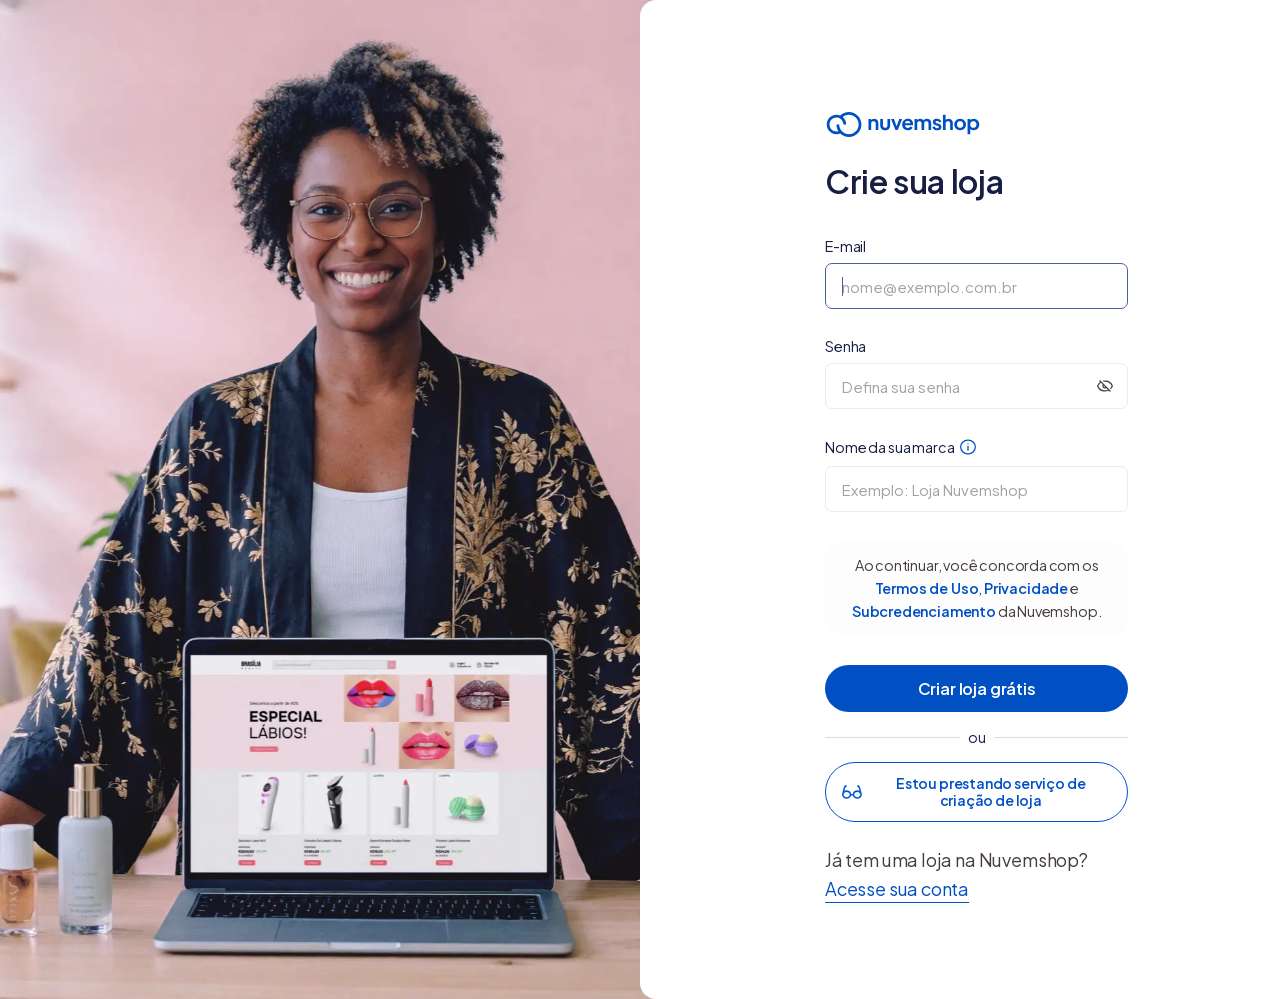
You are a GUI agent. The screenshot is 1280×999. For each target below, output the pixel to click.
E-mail (845, 246)
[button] (976, 792)
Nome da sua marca (900, 450)
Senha (845, 346)
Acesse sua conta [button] (897, 888)
